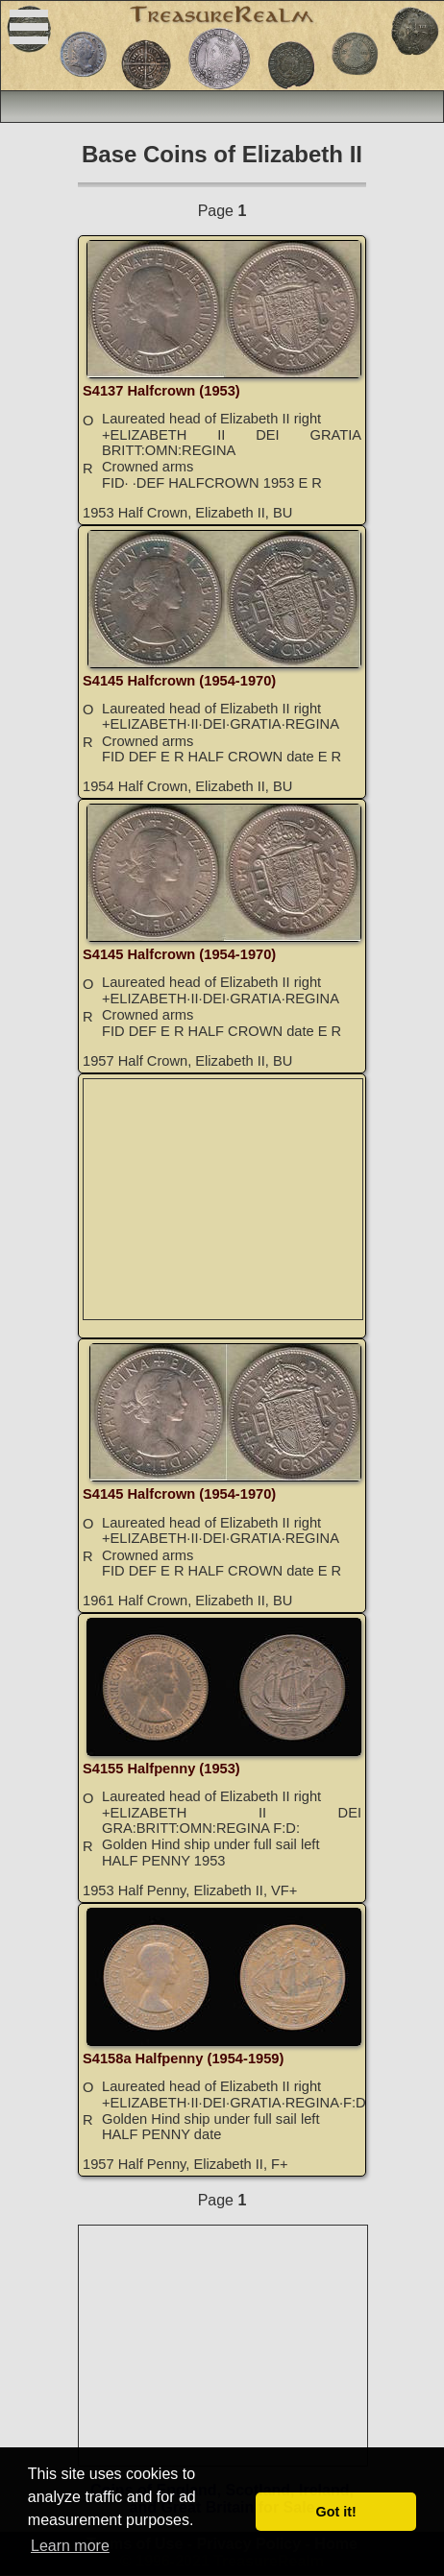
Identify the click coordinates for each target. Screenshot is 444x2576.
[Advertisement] (224, 1199)
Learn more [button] (70, 2546)
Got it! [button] (336, 2511)
